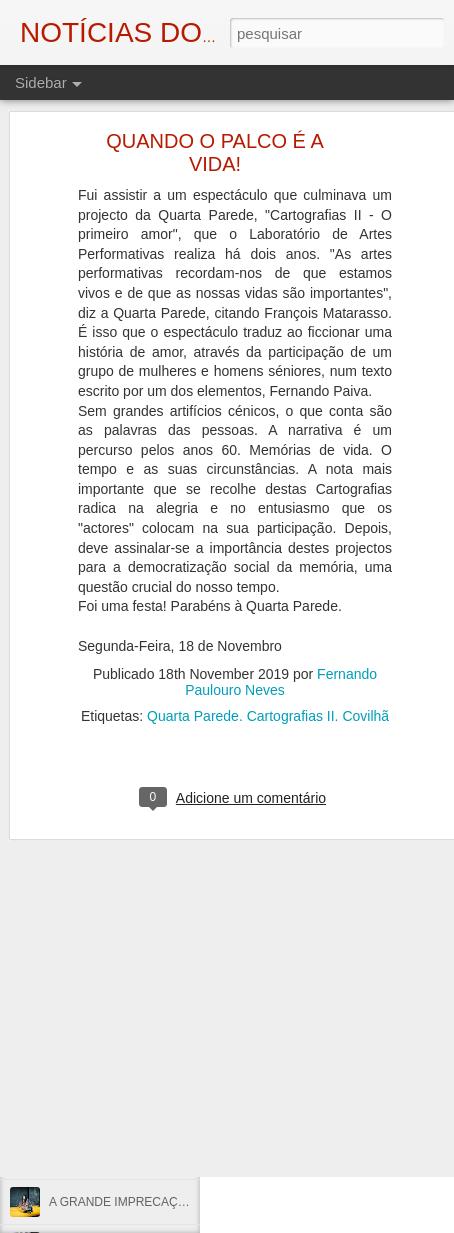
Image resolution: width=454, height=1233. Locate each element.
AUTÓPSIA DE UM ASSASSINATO (143, 1067)
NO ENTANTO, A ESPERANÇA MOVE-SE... (167, 1112)
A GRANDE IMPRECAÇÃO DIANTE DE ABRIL (174, 1202)
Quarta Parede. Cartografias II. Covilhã (268, 652)
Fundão (326, 1071)
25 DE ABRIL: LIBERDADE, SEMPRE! (152, 1022)
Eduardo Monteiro (366, 1055)
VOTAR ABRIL (88, 1157)
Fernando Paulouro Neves (281, 618)
